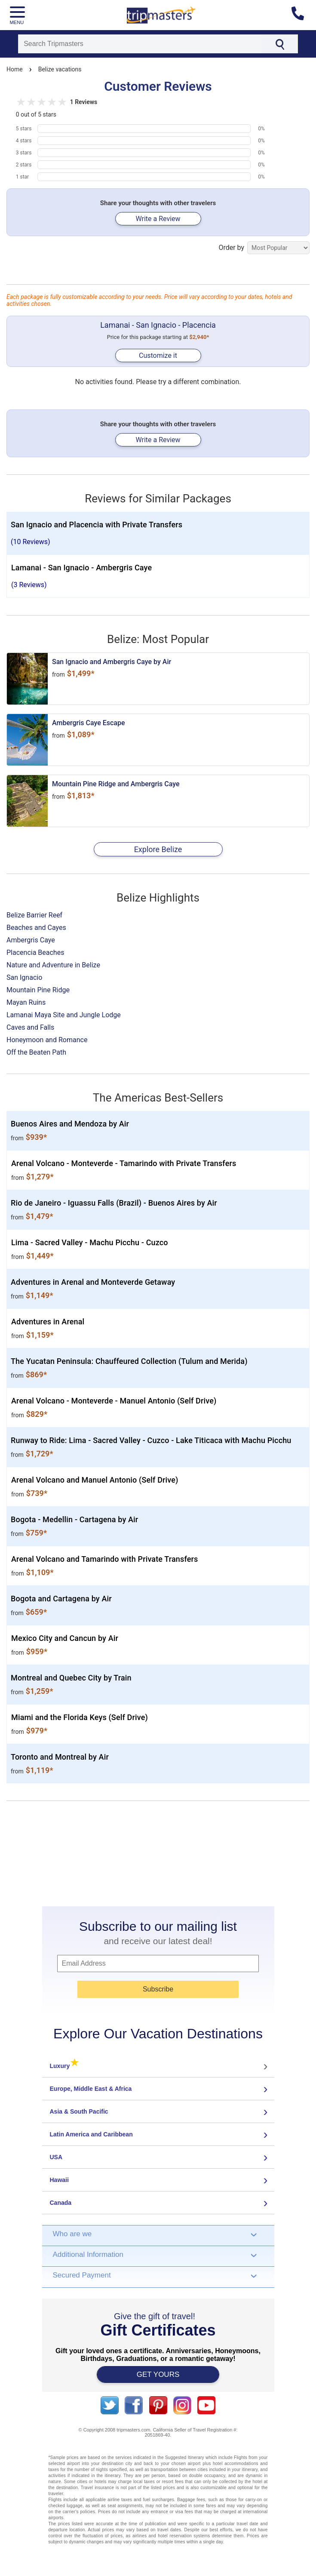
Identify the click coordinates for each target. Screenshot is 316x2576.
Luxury (64, 2065)
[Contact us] (301, 15)
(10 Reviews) (30, 542)
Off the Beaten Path (36, 1052)
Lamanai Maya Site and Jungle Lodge (63, 1015)
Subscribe (158, 1989)
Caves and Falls (30, 1027)
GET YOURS (158, 2374)
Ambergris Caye (30, 940)
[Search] (140, 44)
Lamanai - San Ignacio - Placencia (158, 324)
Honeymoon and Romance (46, 1040)
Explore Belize (158, 849)
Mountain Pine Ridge (38, 990)
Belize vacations (60, 69)
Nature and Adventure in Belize (53, 965)
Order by (264, 247)
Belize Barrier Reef (34, 915)
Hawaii (59, 2179)
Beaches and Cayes (36, 927)
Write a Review (157, 219)
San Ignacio (24, 977)
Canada (61, 2202)
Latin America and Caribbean (91, 2134)
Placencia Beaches (35, 952)
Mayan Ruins (26, 1002)
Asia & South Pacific (79, 2111)
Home (14, 69)
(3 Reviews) (29, 585)
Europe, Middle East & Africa (91, 2088)
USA (56, 2157)
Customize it (158, 355)
